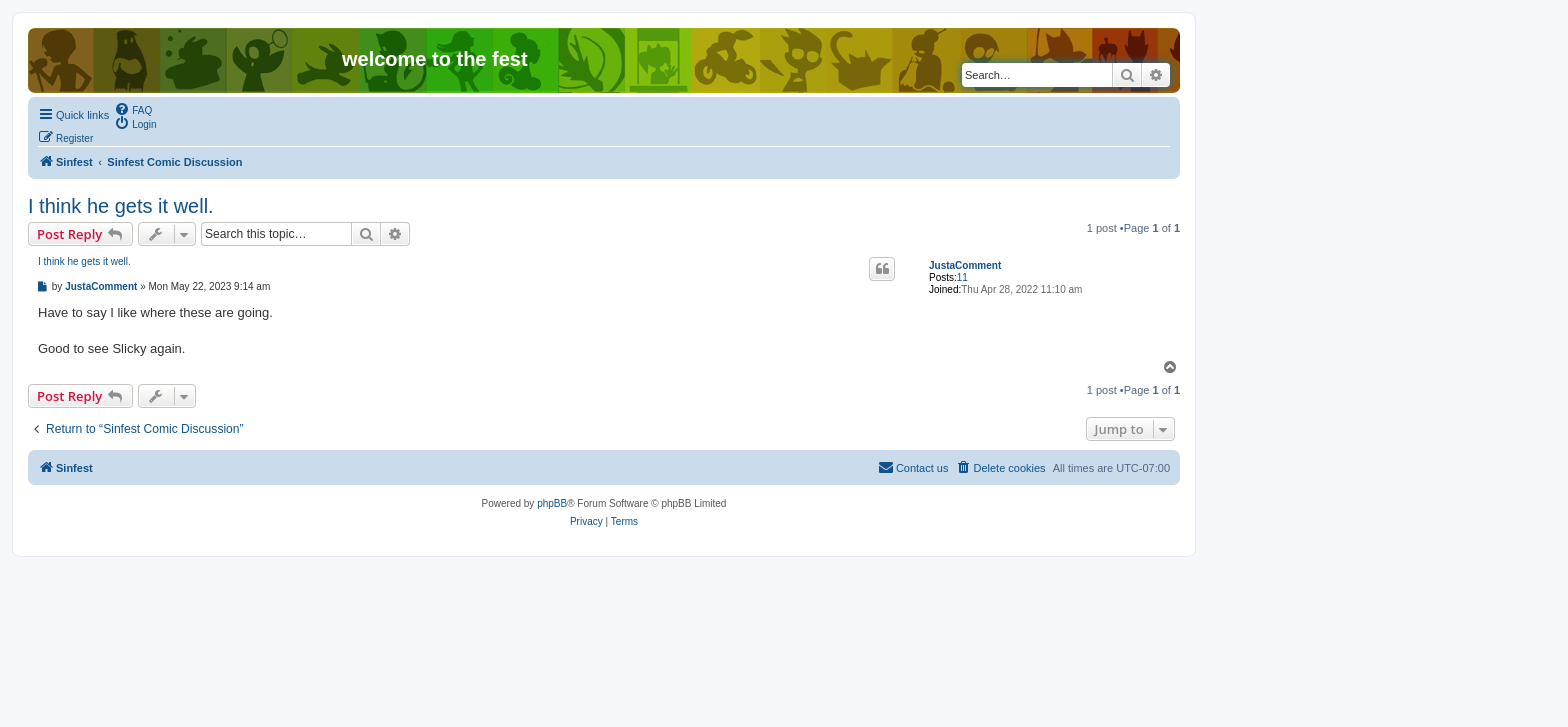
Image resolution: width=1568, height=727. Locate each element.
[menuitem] (133, 109)
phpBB (552, 503)
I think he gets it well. (121, 206)
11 (962, 277)
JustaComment (965, 265)
